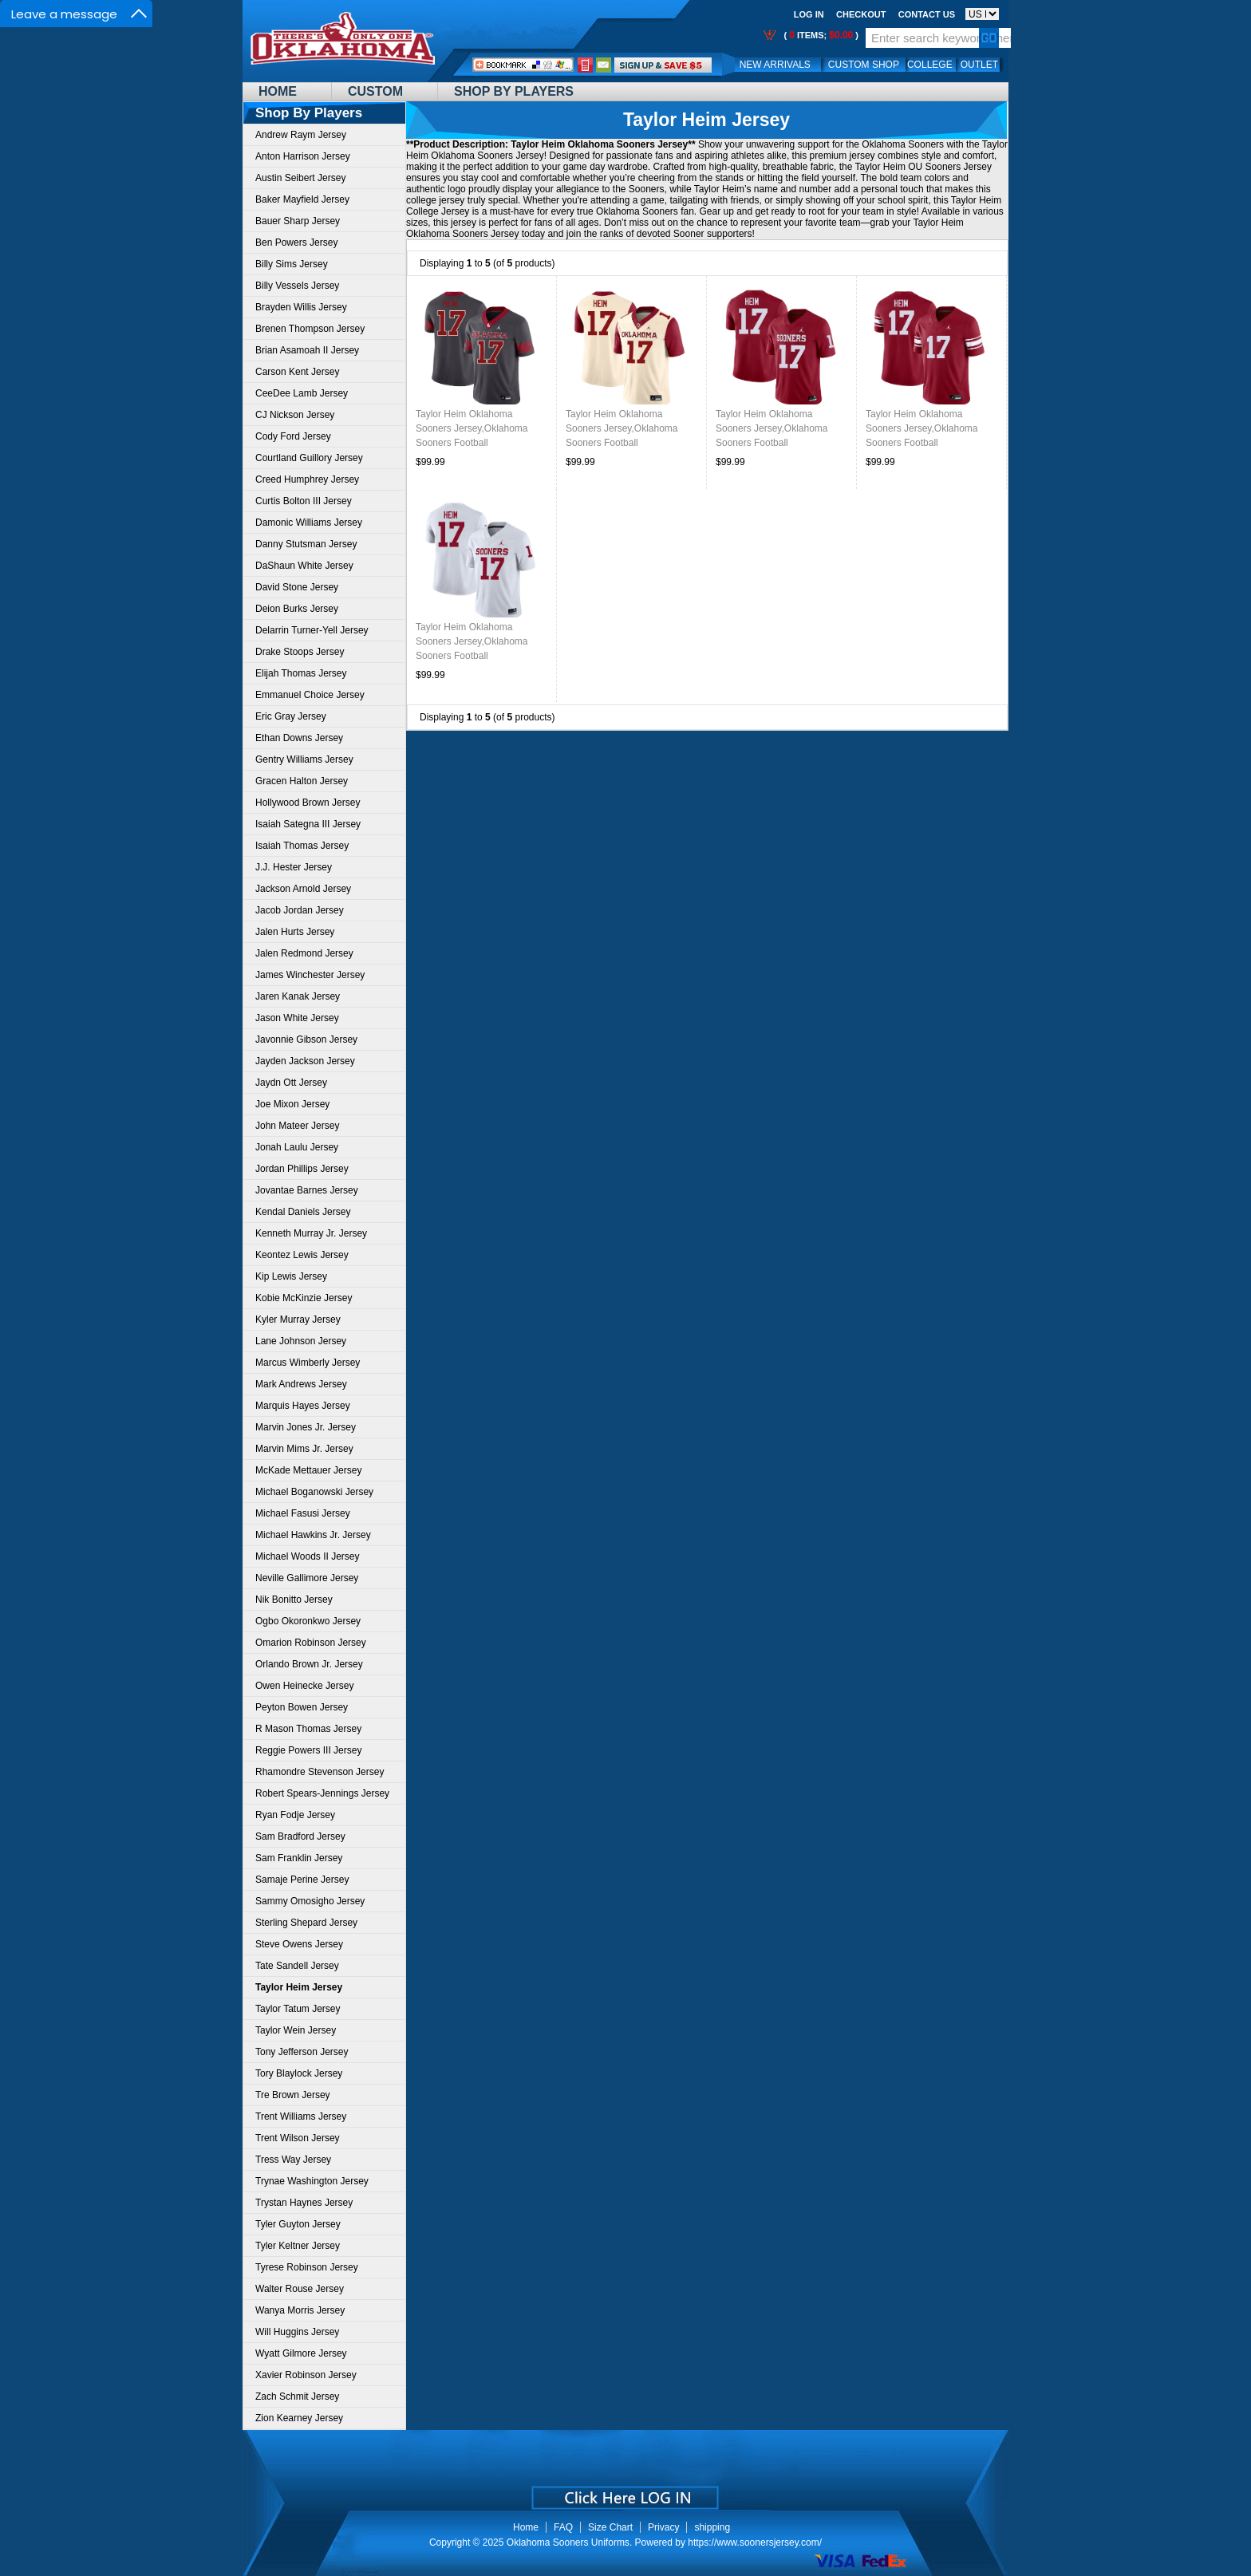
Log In (809, 14)
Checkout (861, 14)
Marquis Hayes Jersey (302, 1405)
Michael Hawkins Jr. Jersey (313, 1534)
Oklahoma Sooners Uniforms (568, 2542)
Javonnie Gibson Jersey (306, 1039)
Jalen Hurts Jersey (294, 931)
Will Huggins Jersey (297, 2331)
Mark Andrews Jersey (301, 1384)
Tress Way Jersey (293, 2159)
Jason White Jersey (297, 1018)
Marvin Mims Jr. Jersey (304, 1448)
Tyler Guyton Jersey (298, 2224)
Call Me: (585, 65)
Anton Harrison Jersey (302, 156)
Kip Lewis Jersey (291, 1276)
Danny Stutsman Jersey (306, 544)
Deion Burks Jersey (296, 608)
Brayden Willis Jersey (301, 307)
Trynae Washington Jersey (312, 2181)
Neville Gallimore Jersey (306, 1578)
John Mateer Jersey (297, 1125)
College (930, 64)
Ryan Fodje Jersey (295, 1815)
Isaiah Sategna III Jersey (308, 824)
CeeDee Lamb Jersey (301, 393)
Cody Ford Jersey (293, 436)
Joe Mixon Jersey (292, 1104)
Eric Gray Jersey (290, 716)
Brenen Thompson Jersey (310, 328)
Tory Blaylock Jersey (298, 2073)
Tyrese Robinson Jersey (306, 2267)
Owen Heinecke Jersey (304, 1685)
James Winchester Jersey (310, 974)
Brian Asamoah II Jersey (307, 350)
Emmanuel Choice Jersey (310, 694)
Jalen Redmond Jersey (304, 953)
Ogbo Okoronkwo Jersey (308, 1621)
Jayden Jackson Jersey (305, 1061)
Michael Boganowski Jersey (314, 1491)
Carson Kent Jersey (297, 371)
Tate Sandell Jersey (297, 1965)
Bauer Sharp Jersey (297, 221)
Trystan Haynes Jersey (304, 2202)
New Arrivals (775, 64)
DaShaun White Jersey (304, 565)
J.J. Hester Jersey (293, 867)
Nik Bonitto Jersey (294, 1599)
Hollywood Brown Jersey (307, 802)
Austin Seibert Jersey (300, 177)
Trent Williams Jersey (300, 2116)
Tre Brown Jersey (292, 2095)
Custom (375, 91)
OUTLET (979, 64)
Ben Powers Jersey (296, 242)
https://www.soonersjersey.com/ (755, 2542)
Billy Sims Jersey (291, 264)
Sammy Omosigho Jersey (310, 1901)
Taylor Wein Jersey (295, 2030)
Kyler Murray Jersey (298, 1319)
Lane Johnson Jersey (300, 1341)
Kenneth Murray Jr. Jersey (311, 1233)
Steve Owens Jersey (299, 1944)
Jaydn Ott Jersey (291, 1082)
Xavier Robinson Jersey (306, 2375)
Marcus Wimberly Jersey (307, 1362)
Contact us (926, 14)
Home (277, 91)
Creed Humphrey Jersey (307, 479)
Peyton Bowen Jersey (301, 1707)
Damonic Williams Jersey (308, 522)
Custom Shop (863, 64)
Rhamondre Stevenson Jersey (319, 1771)
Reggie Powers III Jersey (308, 1750)
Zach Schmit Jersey (297, 2396)
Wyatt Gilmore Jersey (301, 2353)
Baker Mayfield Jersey (302, 199)
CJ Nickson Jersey (294, 414)
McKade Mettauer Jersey (308, 1470)
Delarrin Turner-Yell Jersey (312, 630)
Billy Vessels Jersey (297, 285)
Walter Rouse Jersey (299, 2288)
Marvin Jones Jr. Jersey (305, 1427)
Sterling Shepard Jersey (306, 1922)
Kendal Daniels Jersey (302, 1211)
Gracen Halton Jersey (301, 781)
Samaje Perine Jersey (302, 1879)
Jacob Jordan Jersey (299, 910)
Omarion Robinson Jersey (310, 1642)
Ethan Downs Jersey (299, 738)
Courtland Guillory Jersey (309, 458)
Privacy (663, 2527)
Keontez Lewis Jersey (302, 1254)
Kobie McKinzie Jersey (303, 1298)
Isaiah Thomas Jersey (302, 845)
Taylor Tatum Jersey (297, 2008)
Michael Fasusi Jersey (302, 1513)
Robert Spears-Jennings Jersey (322, 1793)
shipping (712, 2527)
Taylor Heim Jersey (706, 119)
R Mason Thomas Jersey (308, 1728)
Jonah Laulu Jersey (296, 1147)
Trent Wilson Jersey (297, 2138)
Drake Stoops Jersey (299, 651)
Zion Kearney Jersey (299, 2418)
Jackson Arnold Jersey (303, 888)
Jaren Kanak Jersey (297, 996)
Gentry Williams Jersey (304, 759)
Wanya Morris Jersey (300, 2310)
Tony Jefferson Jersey (302, 2051)
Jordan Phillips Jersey (302, 1168)
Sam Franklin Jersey (298, 1858)
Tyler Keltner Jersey (297, 2245)
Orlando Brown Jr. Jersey (309, 1664)
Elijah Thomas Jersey (301, 673)
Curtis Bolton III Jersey (303, 501)
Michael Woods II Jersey (307, 1556)
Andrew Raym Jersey (300, 134)
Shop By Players (514, 91)
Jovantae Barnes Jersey (306, 1190)
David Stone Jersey (296, 587)
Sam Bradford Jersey (300, 1836)
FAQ (563, 2527)
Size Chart (610, 2527)
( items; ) (819, 35)
